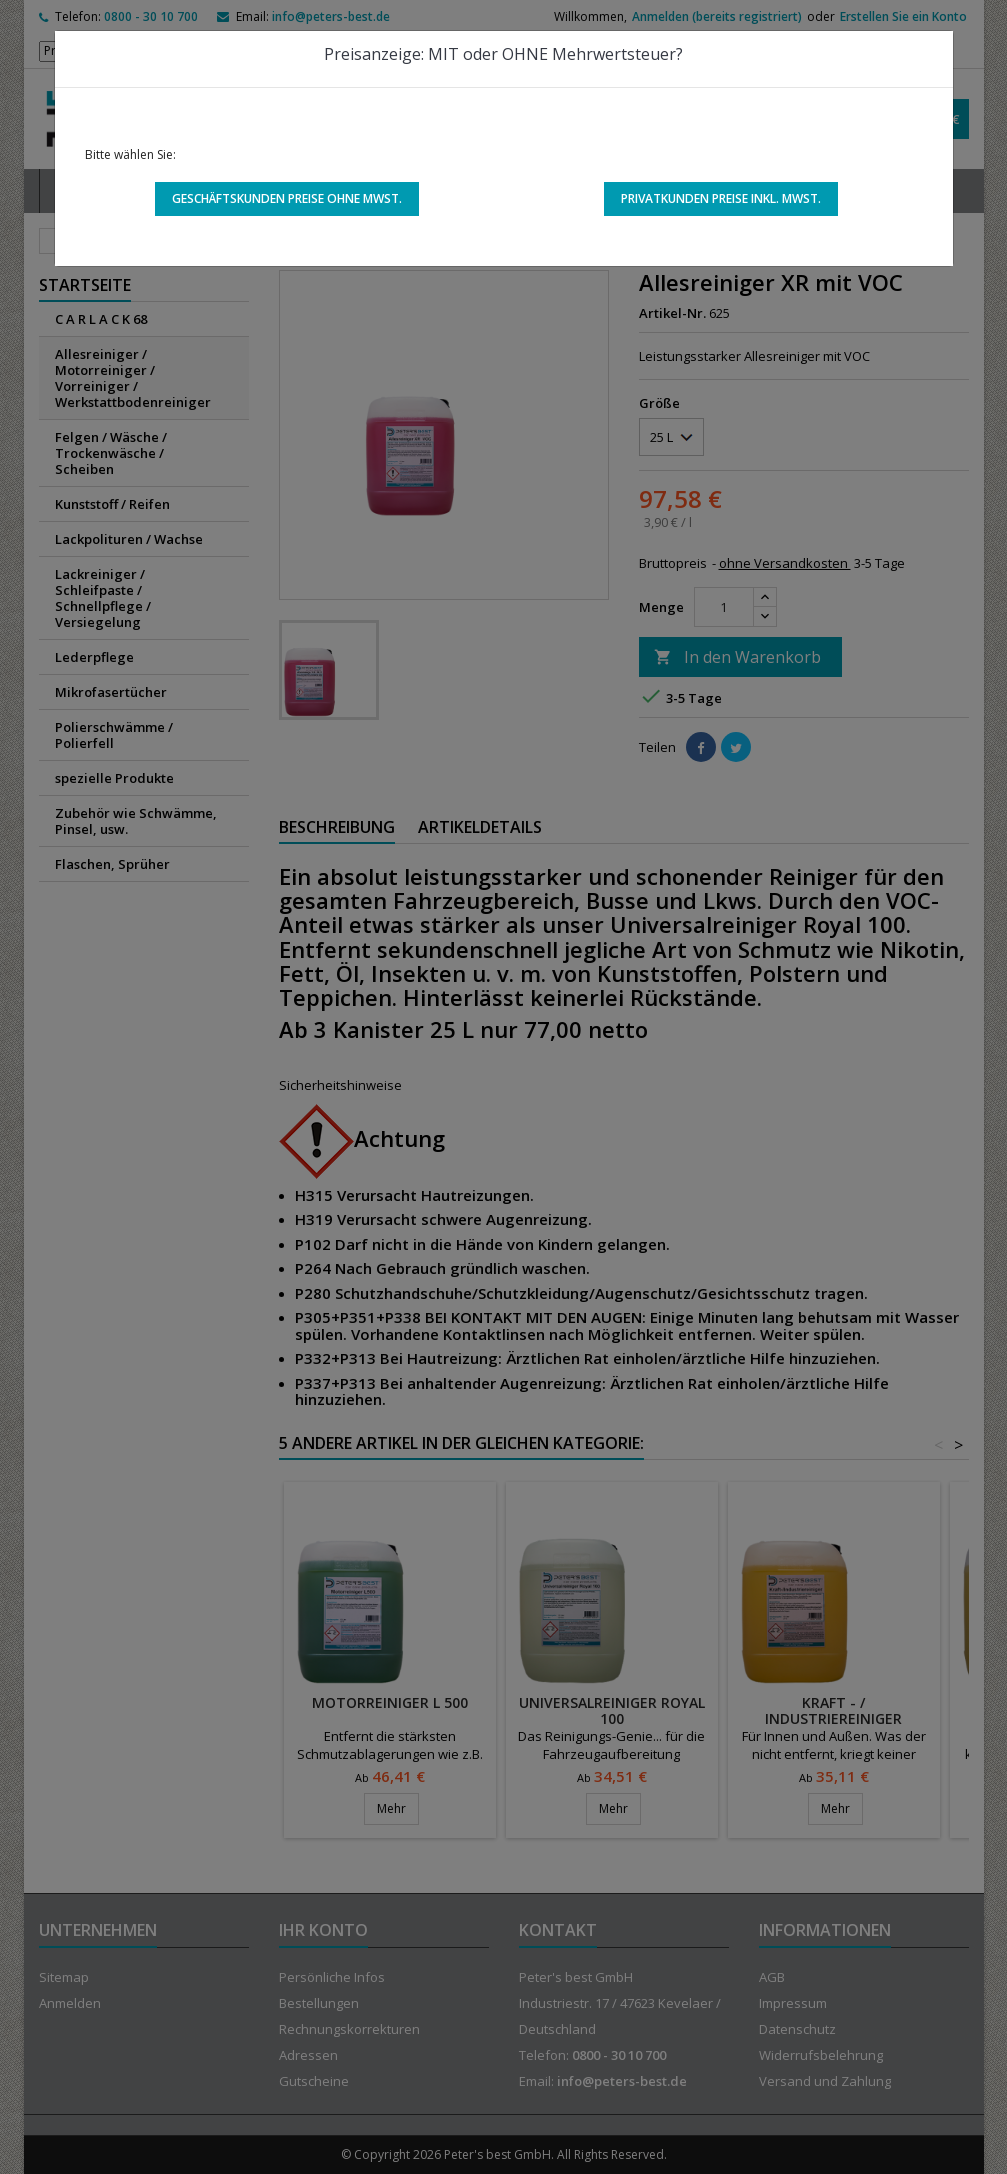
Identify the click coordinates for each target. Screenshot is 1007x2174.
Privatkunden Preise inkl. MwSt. (721, 198)
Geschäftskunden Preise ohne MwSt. (287, 198)
